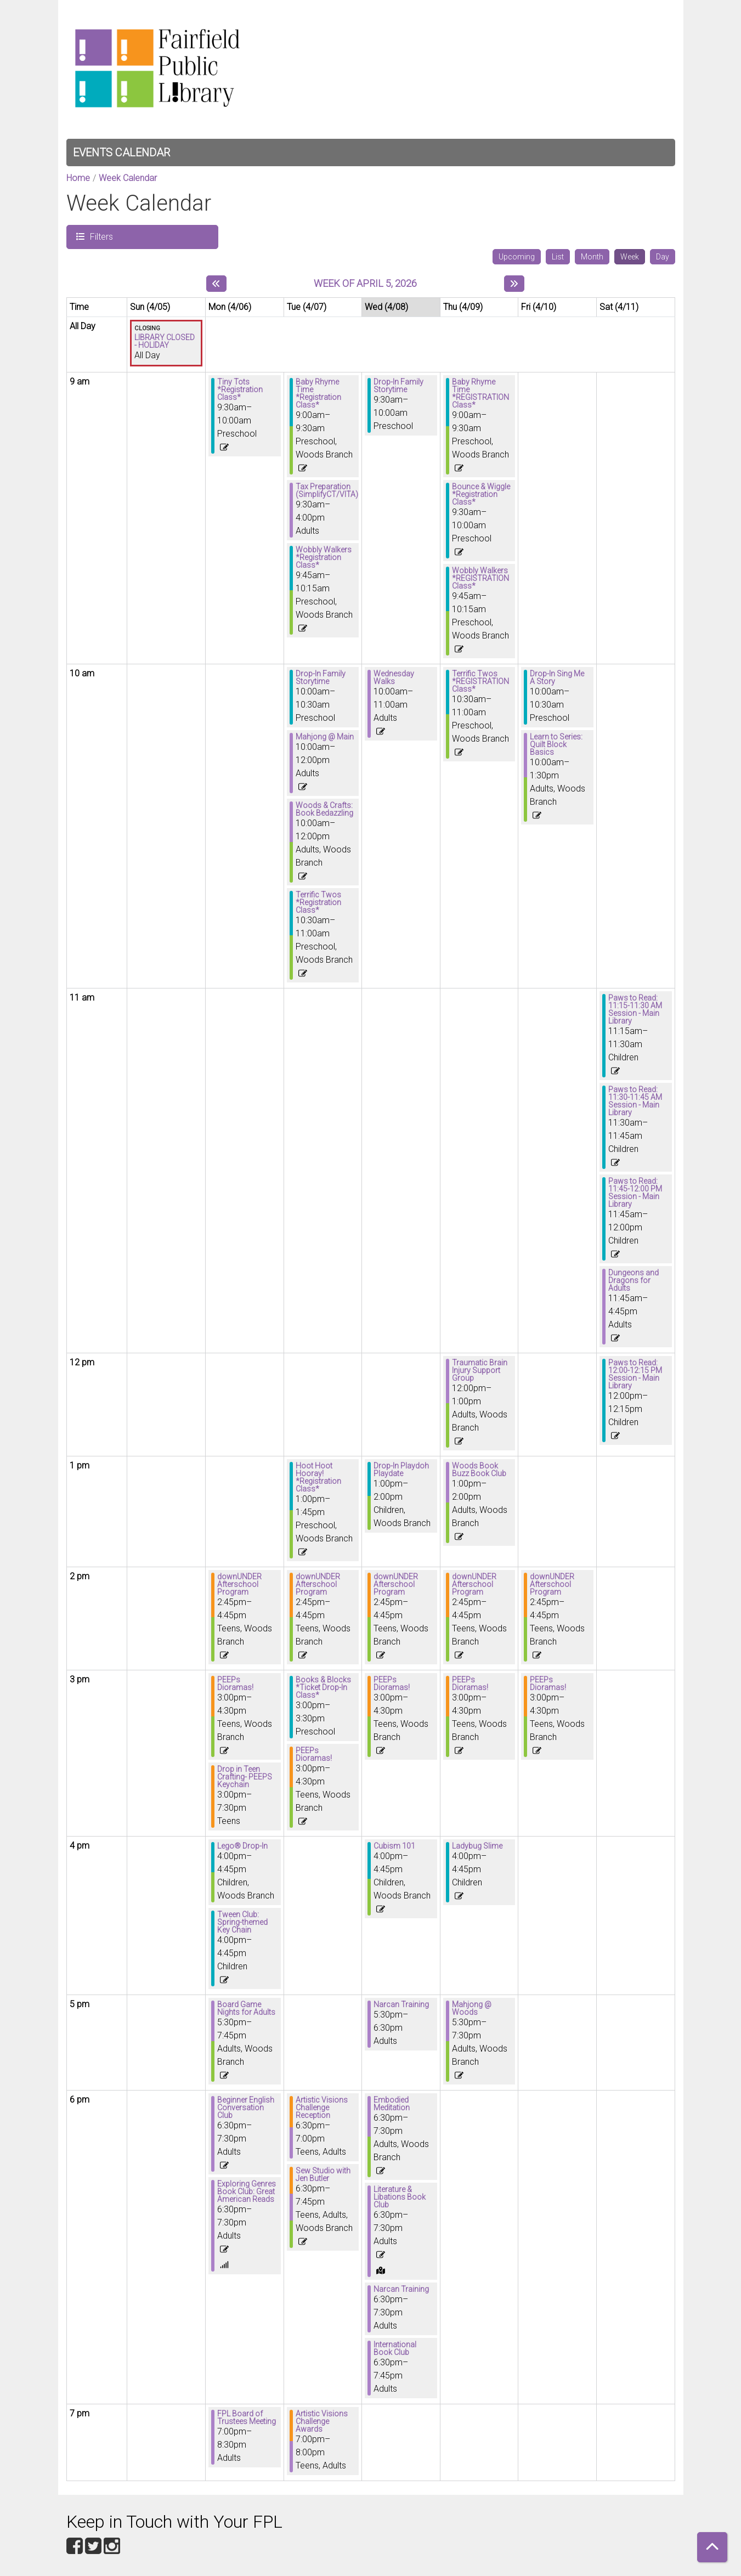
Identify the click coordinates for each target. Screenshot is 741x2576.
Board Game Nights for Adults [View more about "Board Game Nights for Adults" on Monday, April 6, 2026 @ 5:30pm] (246, 2008)
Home (78, 178)
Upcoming (517, 256)
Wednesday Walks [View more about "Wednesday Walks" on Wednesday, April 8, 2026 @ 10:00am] (394, 677)
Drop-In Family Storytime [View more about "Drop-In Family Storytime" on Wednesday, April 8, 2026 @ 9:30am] (398, 385)
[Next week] (514, 283)
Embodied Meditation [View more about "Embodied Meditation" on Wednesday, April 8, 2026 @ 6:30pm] (392, 2103)
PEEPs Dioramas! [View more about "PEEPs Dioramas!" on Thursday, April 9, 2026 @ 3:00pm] (470, 1683)
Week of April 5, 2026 (365, 283)
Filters (100, 236)
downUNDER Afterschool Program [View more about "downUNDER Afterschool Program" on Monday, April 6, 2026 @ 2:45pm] (239, 1584)
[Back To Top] (712, 2547)
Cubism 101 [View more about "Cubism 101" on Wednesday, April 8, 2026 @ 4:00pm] (394, 1846)
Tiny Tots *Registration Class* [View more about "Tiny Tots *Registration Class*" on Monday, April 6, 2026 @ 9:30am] (240, 389)
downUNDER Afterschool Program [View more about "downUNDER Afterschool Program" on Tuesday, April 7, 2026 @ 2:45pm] (318, 1584)
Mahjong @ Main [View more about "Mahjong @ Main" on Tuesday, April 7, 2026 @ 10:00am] (325, 737)
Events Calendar (121, 152)
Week (629, 256)
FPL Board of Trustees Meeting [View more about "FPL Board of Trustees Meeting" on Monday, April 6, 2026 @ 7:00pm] (246, 2417)
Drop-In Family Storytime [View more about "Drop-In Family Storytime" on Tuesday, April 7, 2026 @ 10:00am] (321, 677)
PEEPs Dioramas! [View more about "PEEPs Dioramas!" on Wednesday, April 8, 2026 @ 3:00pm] (392, 1683)
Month (592, 256)
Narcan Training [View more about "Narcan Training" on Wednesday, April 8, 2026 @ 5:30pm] (401, 2004)
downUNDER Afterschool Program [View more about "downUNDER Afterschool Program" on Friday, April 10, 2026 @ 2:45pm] (552, 1584)
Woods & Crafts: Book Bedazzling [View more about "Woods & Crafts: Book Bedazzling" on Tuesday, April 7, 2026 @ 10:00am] (324, 809)
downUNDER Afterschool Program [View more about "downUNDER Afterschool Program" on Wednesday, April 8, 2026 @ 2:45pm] (396, 1584)
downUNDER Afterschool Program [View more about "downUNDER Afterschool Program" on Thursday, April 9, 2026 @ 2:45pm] (474, 1584)
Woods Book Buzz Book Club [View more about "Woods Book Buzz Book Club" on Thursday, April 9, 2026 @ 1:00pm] (479, 1469)
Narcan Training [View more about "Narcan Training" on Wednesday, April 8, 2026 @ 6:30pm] (401, 2289)
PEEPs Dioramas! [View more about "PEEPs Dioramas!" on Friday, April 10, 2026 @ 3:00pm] (548, 1683)
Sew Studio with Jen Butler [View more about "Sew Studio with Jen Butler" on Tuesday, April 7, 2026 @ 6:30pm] (323, 2174)
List (558, 256)
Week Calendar (128, 178)
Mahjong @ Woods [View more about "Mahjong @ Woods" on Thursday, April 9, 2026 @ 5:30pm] (471, 2008)
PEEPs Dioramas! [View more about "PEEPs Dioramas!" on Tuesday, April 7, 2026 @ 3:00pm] (314, 1754)
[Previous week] (216, 283)
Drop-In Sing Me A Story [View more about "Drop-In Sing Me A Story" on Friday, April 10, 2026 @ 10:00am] (557, 677)
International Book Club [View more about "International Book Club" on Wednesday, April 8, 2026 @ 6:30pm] (395, 2348)
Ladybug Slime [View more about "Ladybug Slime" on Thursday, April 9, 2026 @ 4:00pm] (477, 1846)
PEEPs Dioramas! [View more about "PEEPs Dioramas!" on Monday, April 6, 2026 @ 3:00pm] (235, 1683)
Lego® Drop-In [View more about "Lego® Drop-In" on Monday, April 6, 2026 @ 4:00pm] (242, 1846)
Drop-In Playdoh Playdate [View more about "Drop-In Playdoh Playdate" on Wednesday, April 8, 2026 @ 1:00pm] (401, 1469)
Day (662, 256)
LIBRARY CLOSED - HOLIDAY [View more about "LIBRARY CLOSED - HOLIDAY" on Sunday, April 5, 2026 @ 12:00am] (164, 341)
